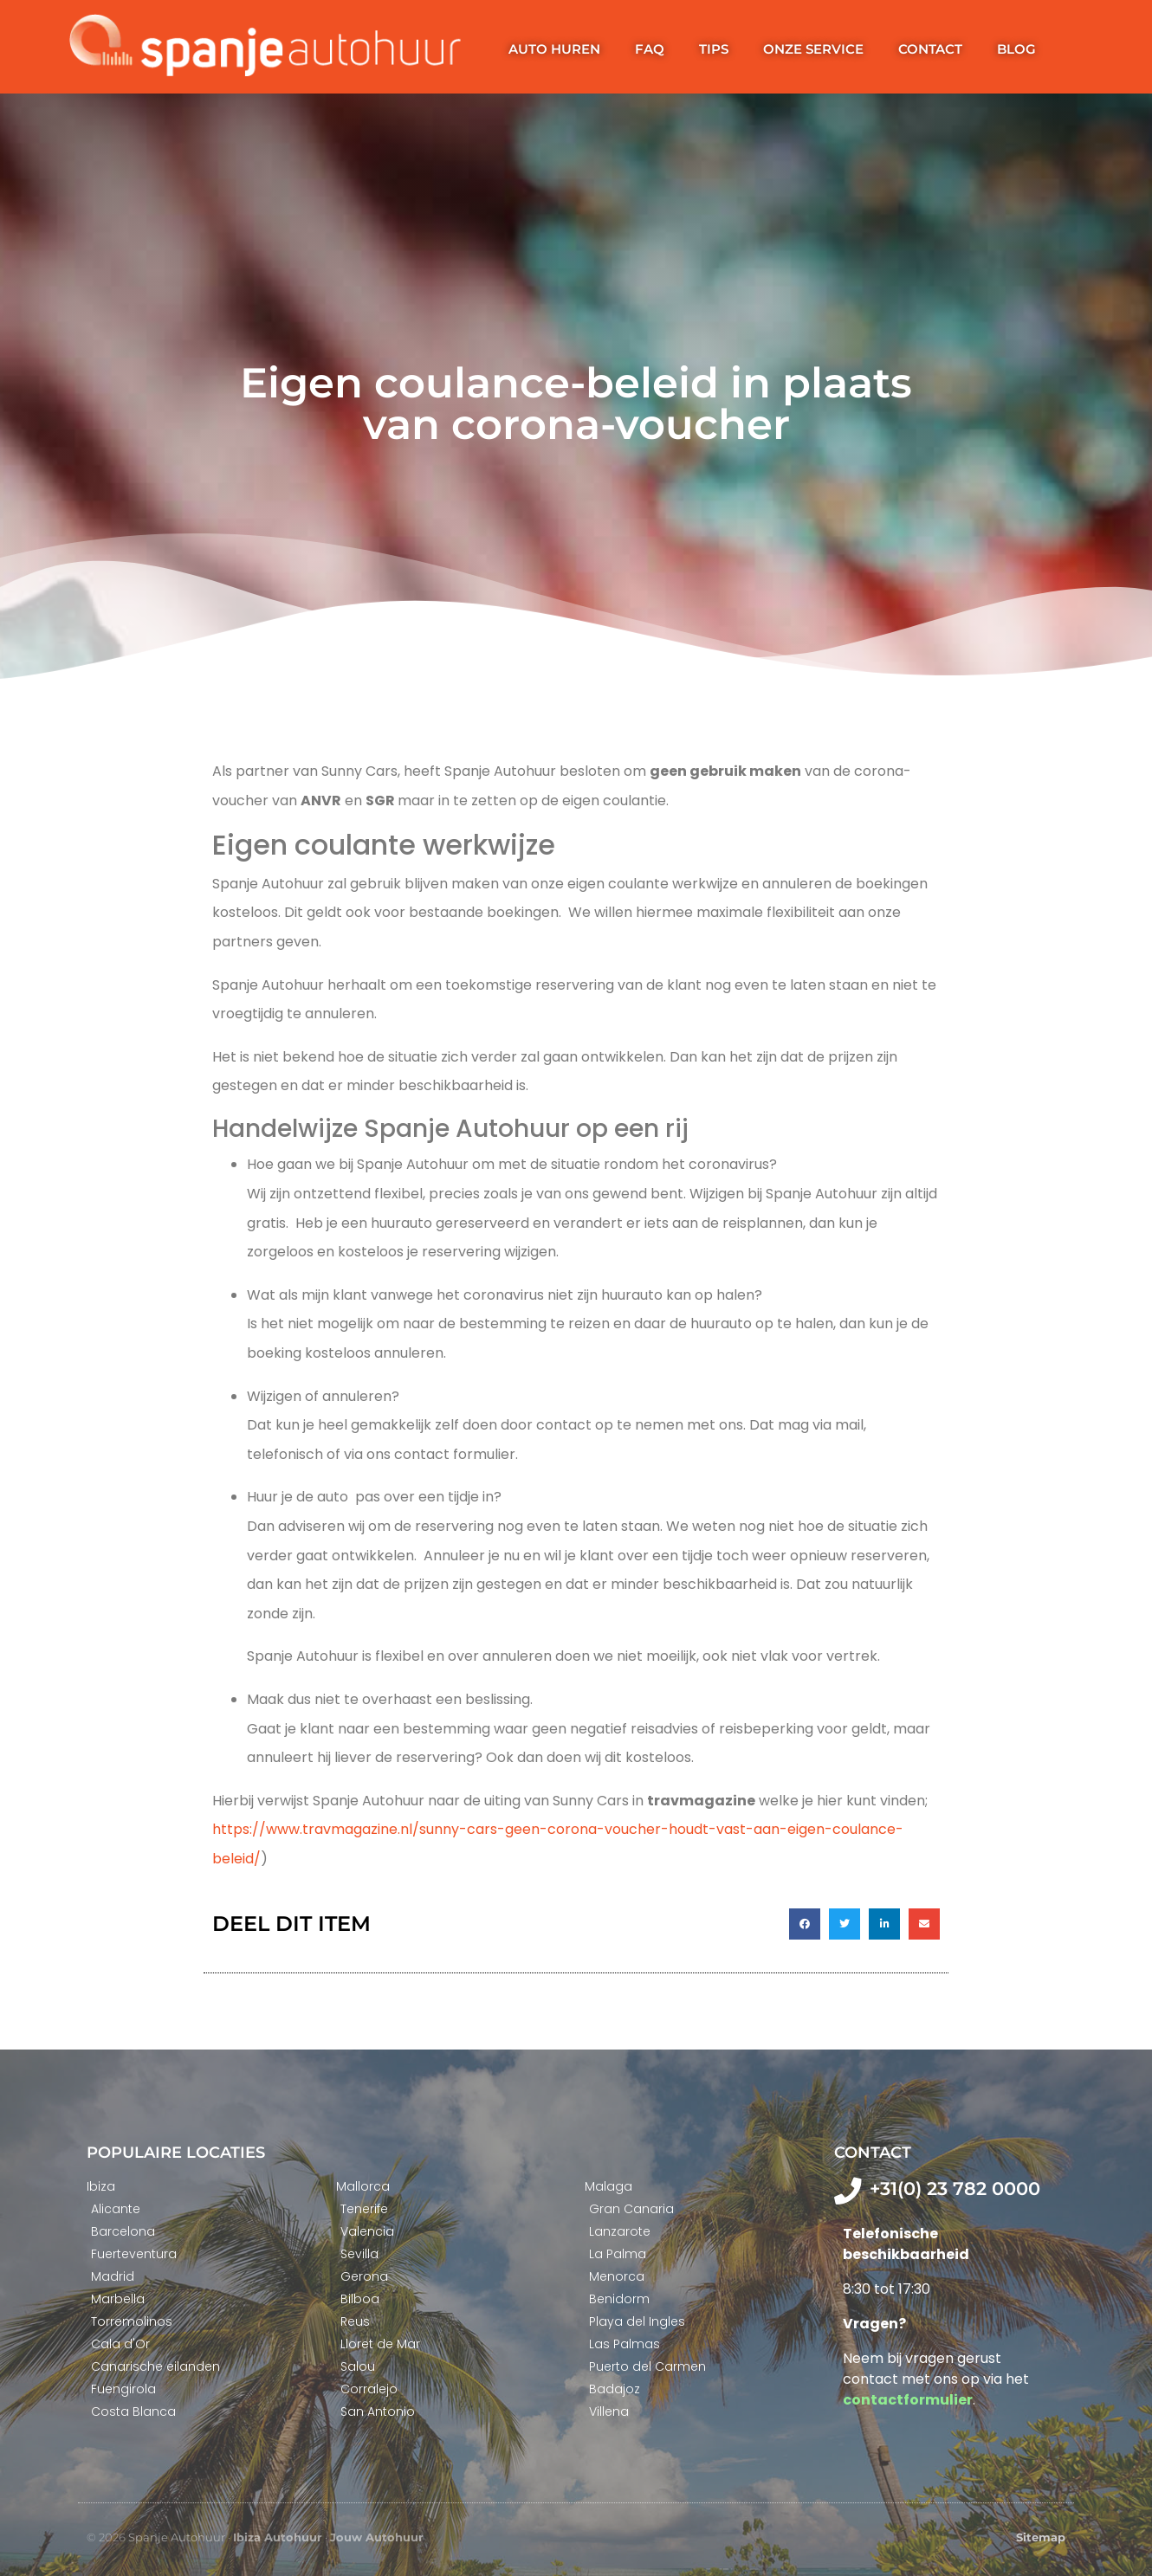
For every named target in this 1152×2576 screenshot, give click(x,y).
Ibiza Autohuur (277, 2537)
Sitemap (1040, 2537)
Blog (1016, 49)
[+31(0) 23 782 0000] (847, 2191)
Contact (930, 49)
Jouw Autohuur (377, 2537)
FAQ (649, 49)
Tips (713, 49)
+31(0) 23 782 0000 (955, 2188)
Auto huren (554, 49)
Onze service (813, 49)
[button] (804, 1924)
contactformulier (908, 2400)
